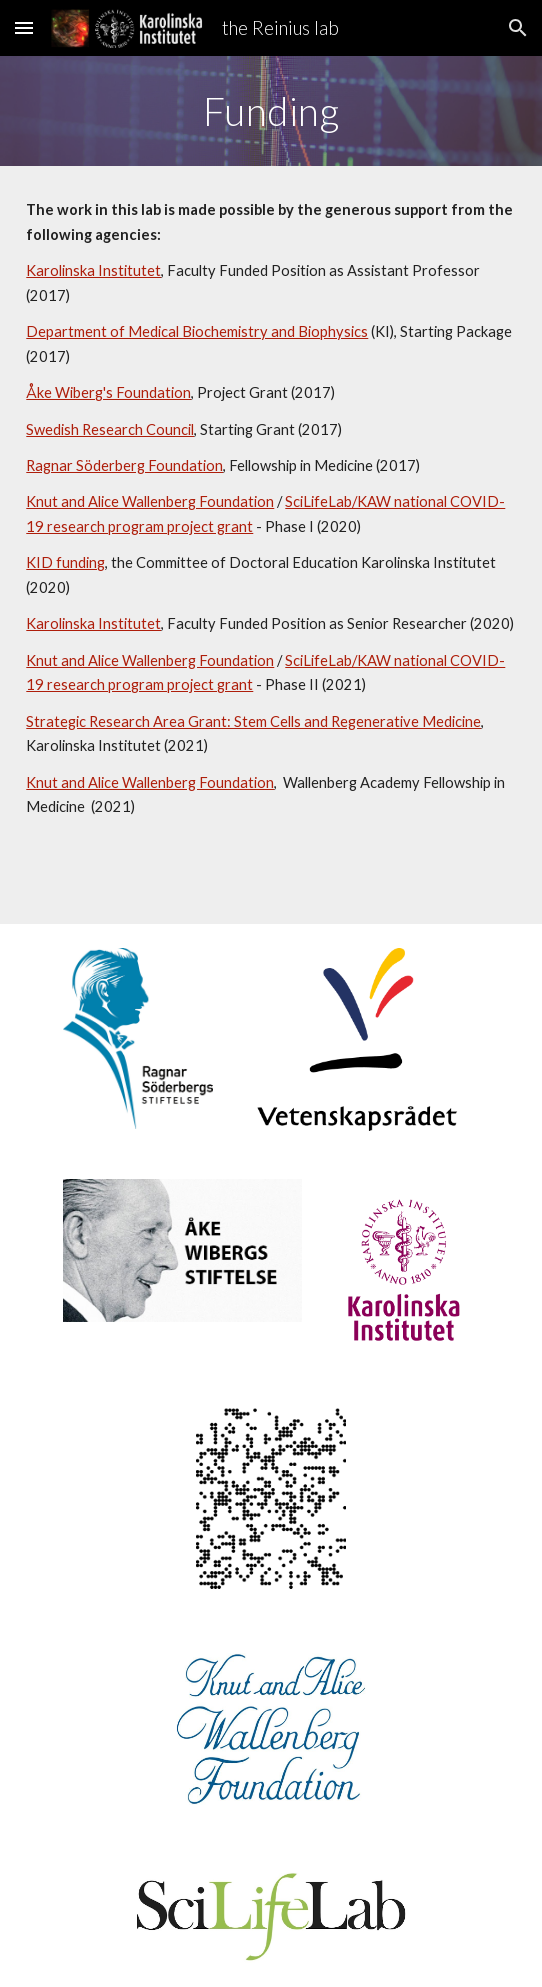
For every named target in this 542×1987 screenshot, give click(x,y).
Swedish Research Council (110, 429)
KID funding (65, 562)
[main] (270, 111)
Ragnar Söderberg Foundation (124, 465)
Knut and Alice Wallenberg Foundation (150, 501)
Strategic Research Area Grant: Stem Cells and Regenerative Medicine (253, 721)
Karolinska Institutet (93, 270)
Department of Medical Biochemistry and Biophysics (197, 331)
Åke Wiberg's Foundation (108, 392)
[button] (24, 27)
